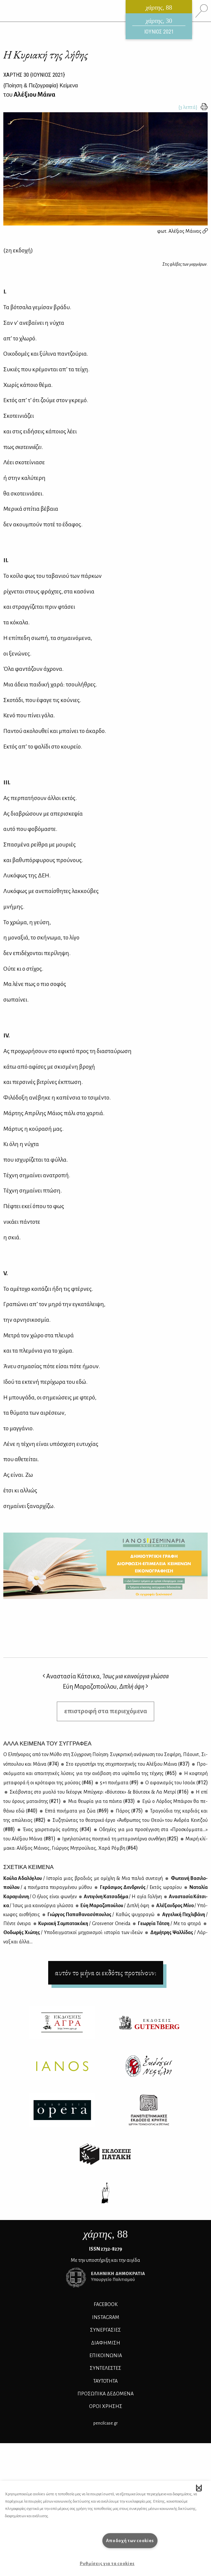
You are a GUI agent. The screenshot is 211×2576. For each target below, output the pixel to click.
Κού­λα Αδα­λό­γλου (83, 1878)
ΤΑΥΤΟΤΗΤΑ (105, 2381)
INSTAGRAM (105, 2317)
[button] (199, 2488)
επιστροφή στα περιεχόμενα (105, 1711)
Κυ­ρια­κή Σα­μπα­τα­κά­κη (84, 1923)
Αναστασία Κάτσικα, (106, 1676)
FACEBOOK (106, 2304)
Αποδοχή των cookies (130, 2540)
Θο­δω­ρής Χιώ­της (73, 1932)
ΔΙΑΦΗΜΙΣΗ (105, 2343)
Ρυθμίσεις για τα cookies (107, 2563)
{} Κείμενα (40, 85)
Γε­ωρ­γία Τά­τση (169, 1923)
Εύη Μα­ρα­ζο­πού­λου (114, 1905)
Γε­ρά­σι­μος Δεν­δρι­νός (140, 1887)
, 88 (105, 2234)
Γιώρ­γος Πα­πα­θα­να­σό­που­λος (100, 1914)
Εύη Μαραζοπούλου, (105, 1686)
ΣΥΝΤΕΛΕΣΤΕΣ (105, 2368)
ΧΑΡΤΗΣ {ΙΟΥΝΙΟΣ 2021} (34, 74)
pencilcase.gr (105, 2423)
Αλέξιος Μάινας (188, 231)
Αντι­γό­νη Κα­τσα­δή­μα (122, 1896)
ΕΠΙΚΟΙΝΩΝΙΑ (105, 2355)
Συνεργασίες (105, 2330)
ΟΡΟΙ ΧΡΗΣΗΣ (105, 2406)
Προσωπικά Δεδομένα (105, 2393)
